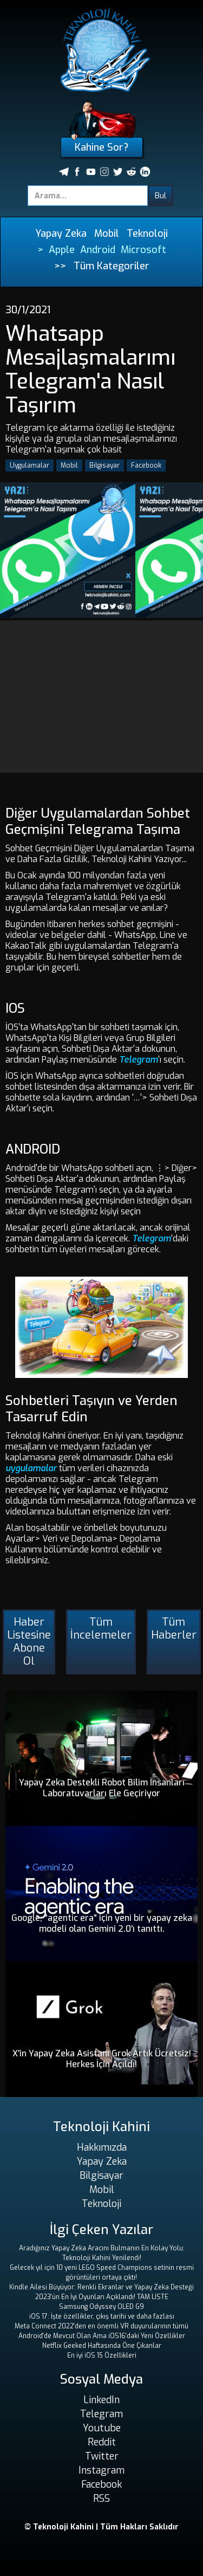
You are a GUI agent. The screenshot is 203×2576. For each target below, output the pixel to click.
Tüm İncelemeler (101, 1628)
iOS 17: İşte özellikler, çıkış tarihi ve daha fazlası (101, 2316)
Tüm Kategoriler (111, 266)
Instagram (101, 2470)
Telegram (138, 1059)
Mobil (106, 233)
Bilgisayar (104, 465)
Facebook (146, 465)
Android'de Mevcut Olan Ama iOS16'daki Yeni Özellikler (101, 2336)
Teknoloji (147, 233)
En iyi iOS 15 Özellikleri (101, 2355)
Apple (62, 249)
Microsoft (143, 249)
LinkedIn (101, 2399)
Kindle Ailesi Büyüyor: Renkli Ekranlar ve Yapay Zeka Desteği (101, 2287)
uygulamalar (31, 1468)
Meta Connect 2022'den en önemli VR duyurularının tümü (101, 2326)
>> (60, 266)
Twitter (102, 2456)
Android (97, 249)
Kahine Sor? (101, 147)
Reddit (102, 2442)
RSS (101, 2498)
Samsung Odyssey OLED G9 (101, 2306)
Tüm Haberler (174, 1628)
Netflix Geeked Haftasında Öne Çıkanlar (101, 2345)
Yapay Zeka (61, 233)
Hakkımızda (102, 2147)
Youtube (102, 2428)
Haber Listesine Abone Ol (29, 1641)
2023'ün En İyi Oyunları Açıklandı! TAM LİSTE (101, 2297)
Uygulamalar (29, 465)
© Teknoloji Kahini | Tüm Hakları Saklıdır (101, 2527)
